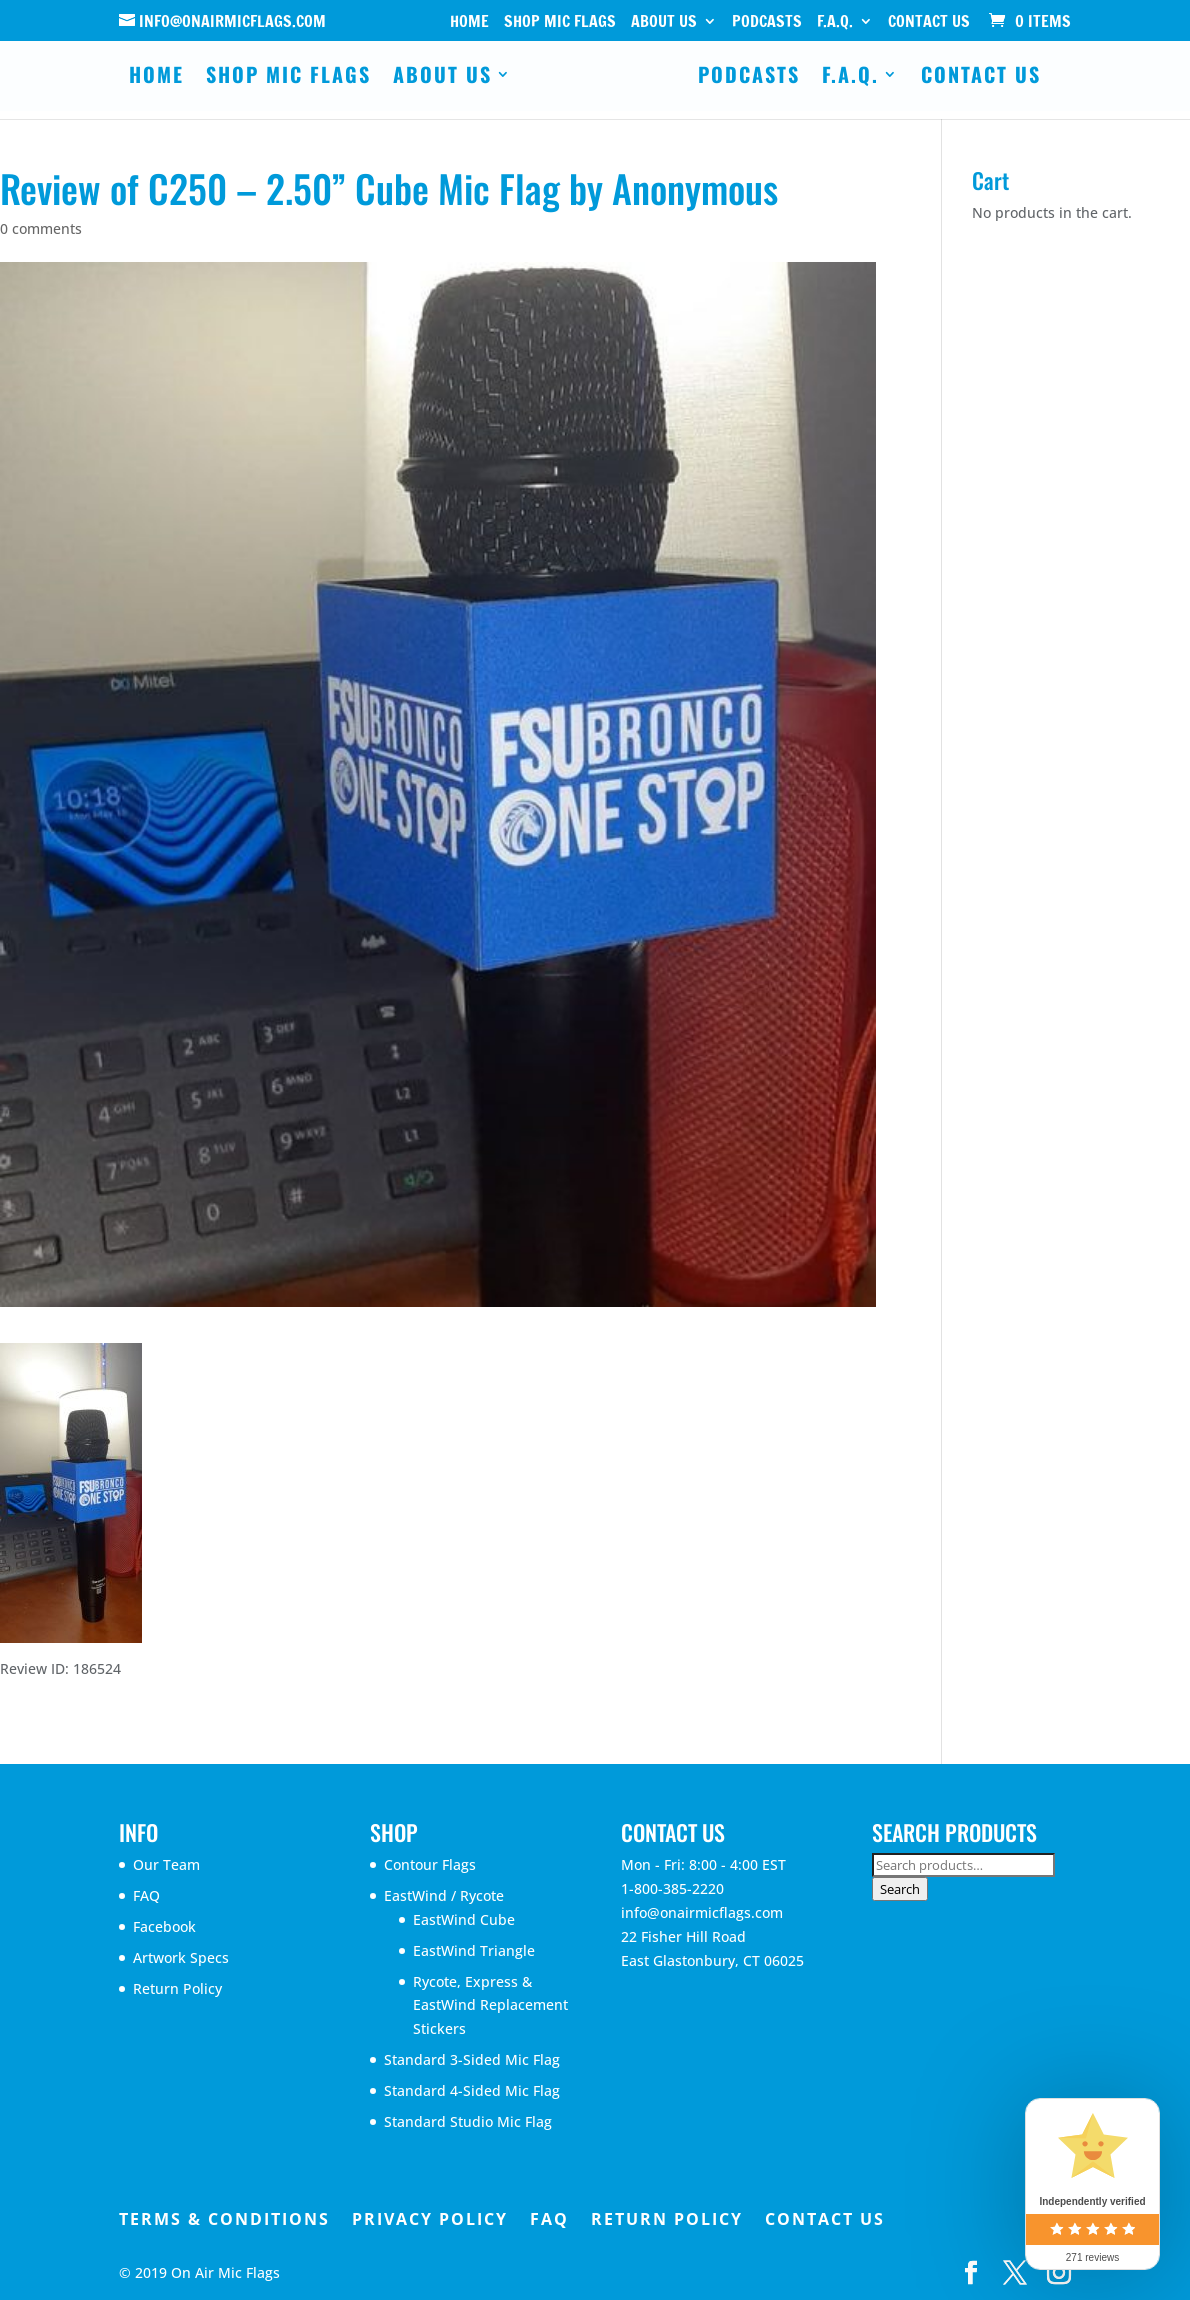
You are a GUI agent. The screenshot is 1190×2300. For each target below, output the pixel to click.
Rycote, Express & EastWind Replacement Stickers (490, 2005)
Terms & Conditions (224, 2219)
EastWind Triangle (474, 1950)
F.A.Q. (835, 22)
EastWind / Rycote (444, 1895)
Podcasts (767, 22)
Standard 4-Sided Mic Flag (472, 2090)
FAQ (146, 1895)
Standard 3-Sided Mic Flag (472, 2059)
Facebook (164, 1926)
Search (900, 1889)
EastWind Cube (464, 1919)
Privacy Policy (430, 2219)
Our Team (166, 1864)
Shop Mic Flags (560, 22)
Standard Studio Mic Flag (468, 2121)
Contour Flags (430, 1864)
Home (469, 22)
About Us (664, 22)
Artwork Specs (181, 1957)
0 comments (41, 228)
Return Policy (177, 1988)
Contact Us (929, 22)
